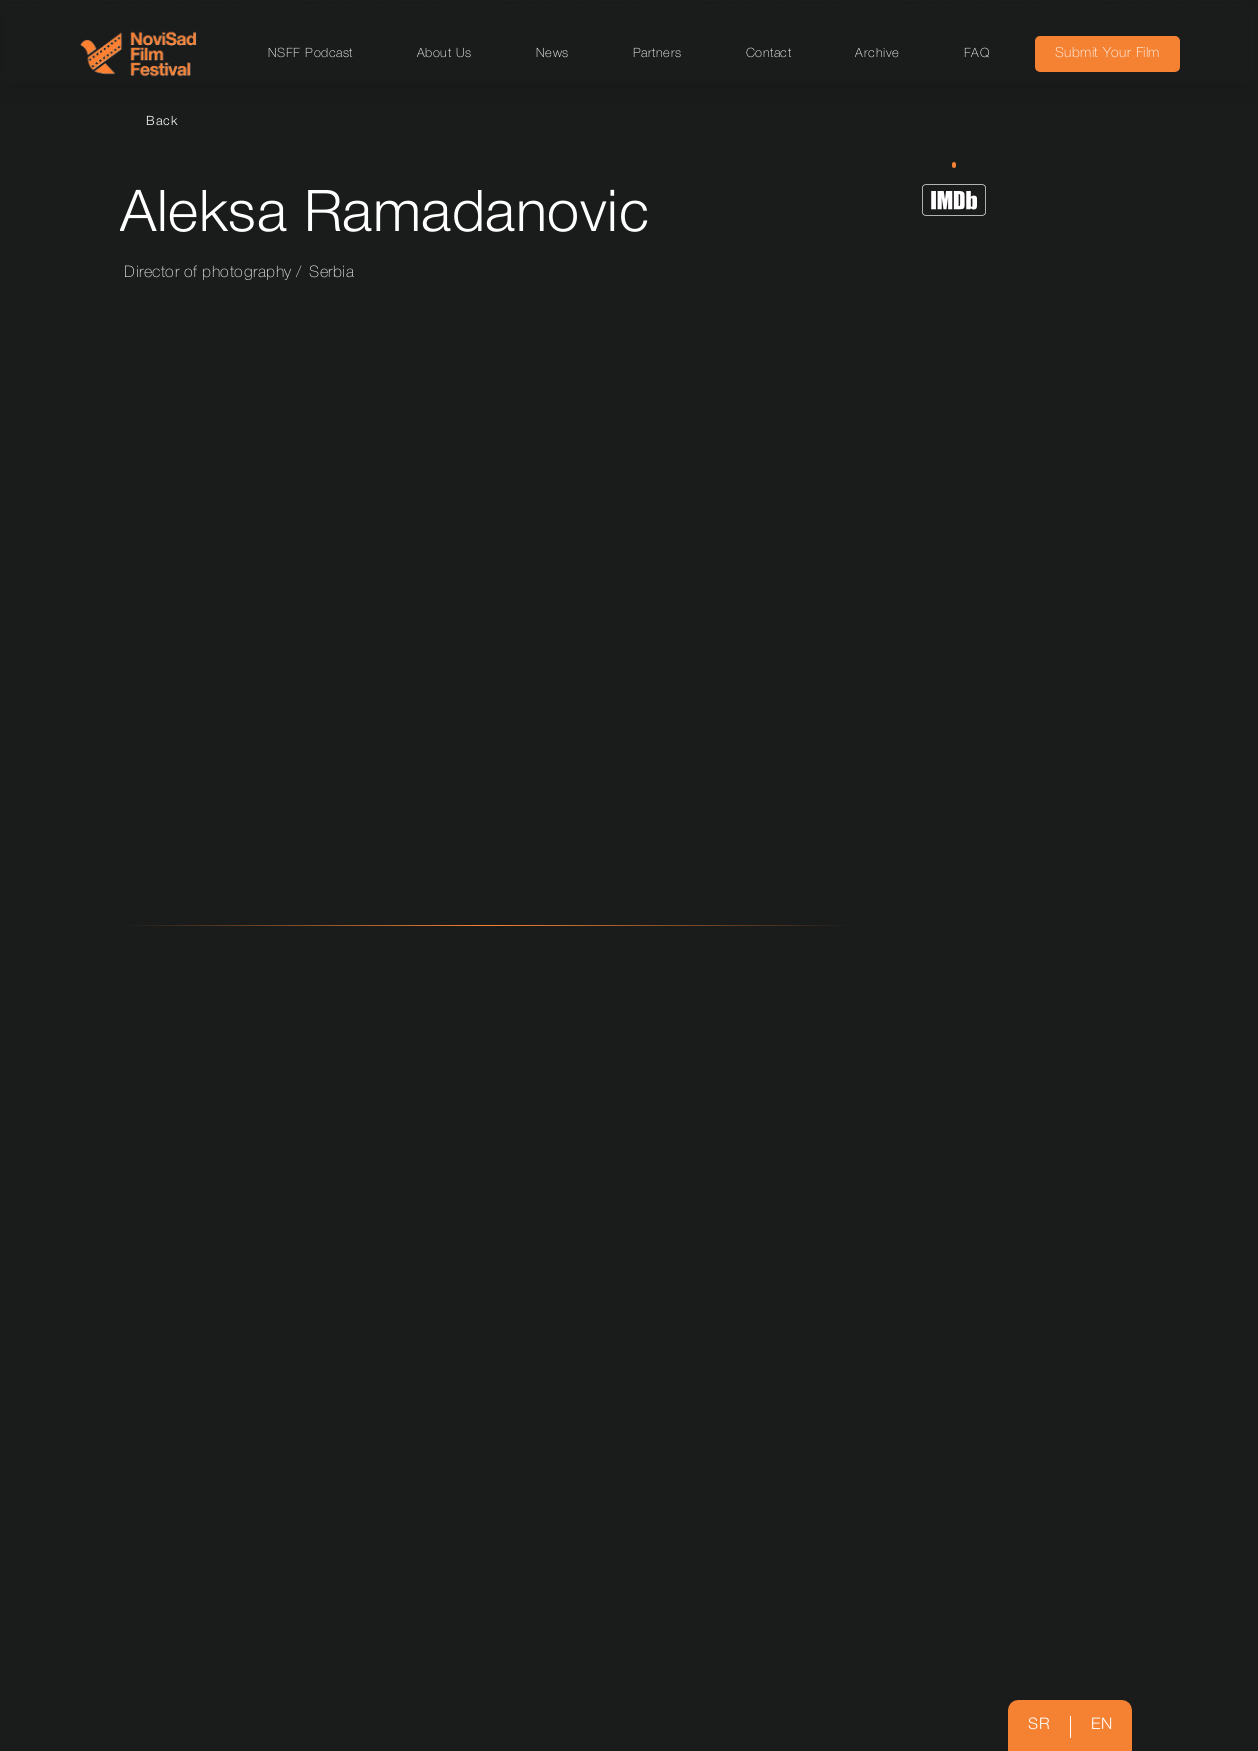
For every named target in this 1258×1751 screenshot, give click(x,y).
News (552, 53)
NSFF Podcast (310, 53)
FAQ (977, 53)
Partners (657, 53)
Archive (877, 53)
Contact (769, 53)
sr (1039, 1725)
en (1101, 1725)
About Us (444, 53)
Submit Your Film (1107, 53)
